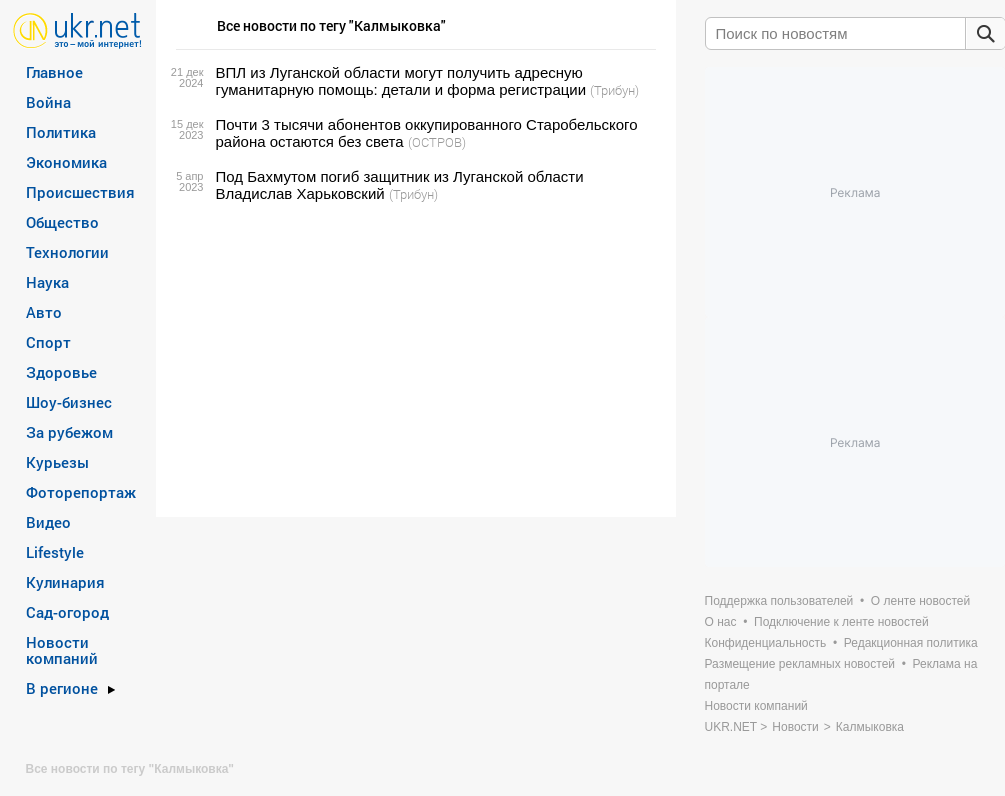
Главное (54, 72)
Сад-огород (67, 612)
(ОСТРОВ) (437, 142)
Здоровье (61, 372)
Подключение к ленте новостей (841, 622)
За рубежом (69, 432)
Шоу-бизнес (69, 402)
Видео (48, 522)
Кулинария (65, 582)
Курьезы (57, 462)
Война (48, 102)
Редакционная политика (911, 643)
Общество (62, 222)
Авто (44, 312)
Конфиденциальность (766, 643)
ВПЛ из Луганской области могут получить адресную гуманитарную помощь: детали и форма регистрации (401, 81)
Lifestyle (55, 552)
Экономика (66, 162)
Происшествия (80, 192)
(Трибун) (614, 90)
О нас (721, 622)
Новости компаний (62, 650)
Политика (61, 132)
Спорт (48, 342)
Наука (47, 282)
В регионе (62, 688)
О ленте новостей (920, 601)
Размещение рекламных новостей (800, 664)
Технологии (67, 252)
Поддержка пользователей (779, 601)
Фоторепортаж (81, 492)
